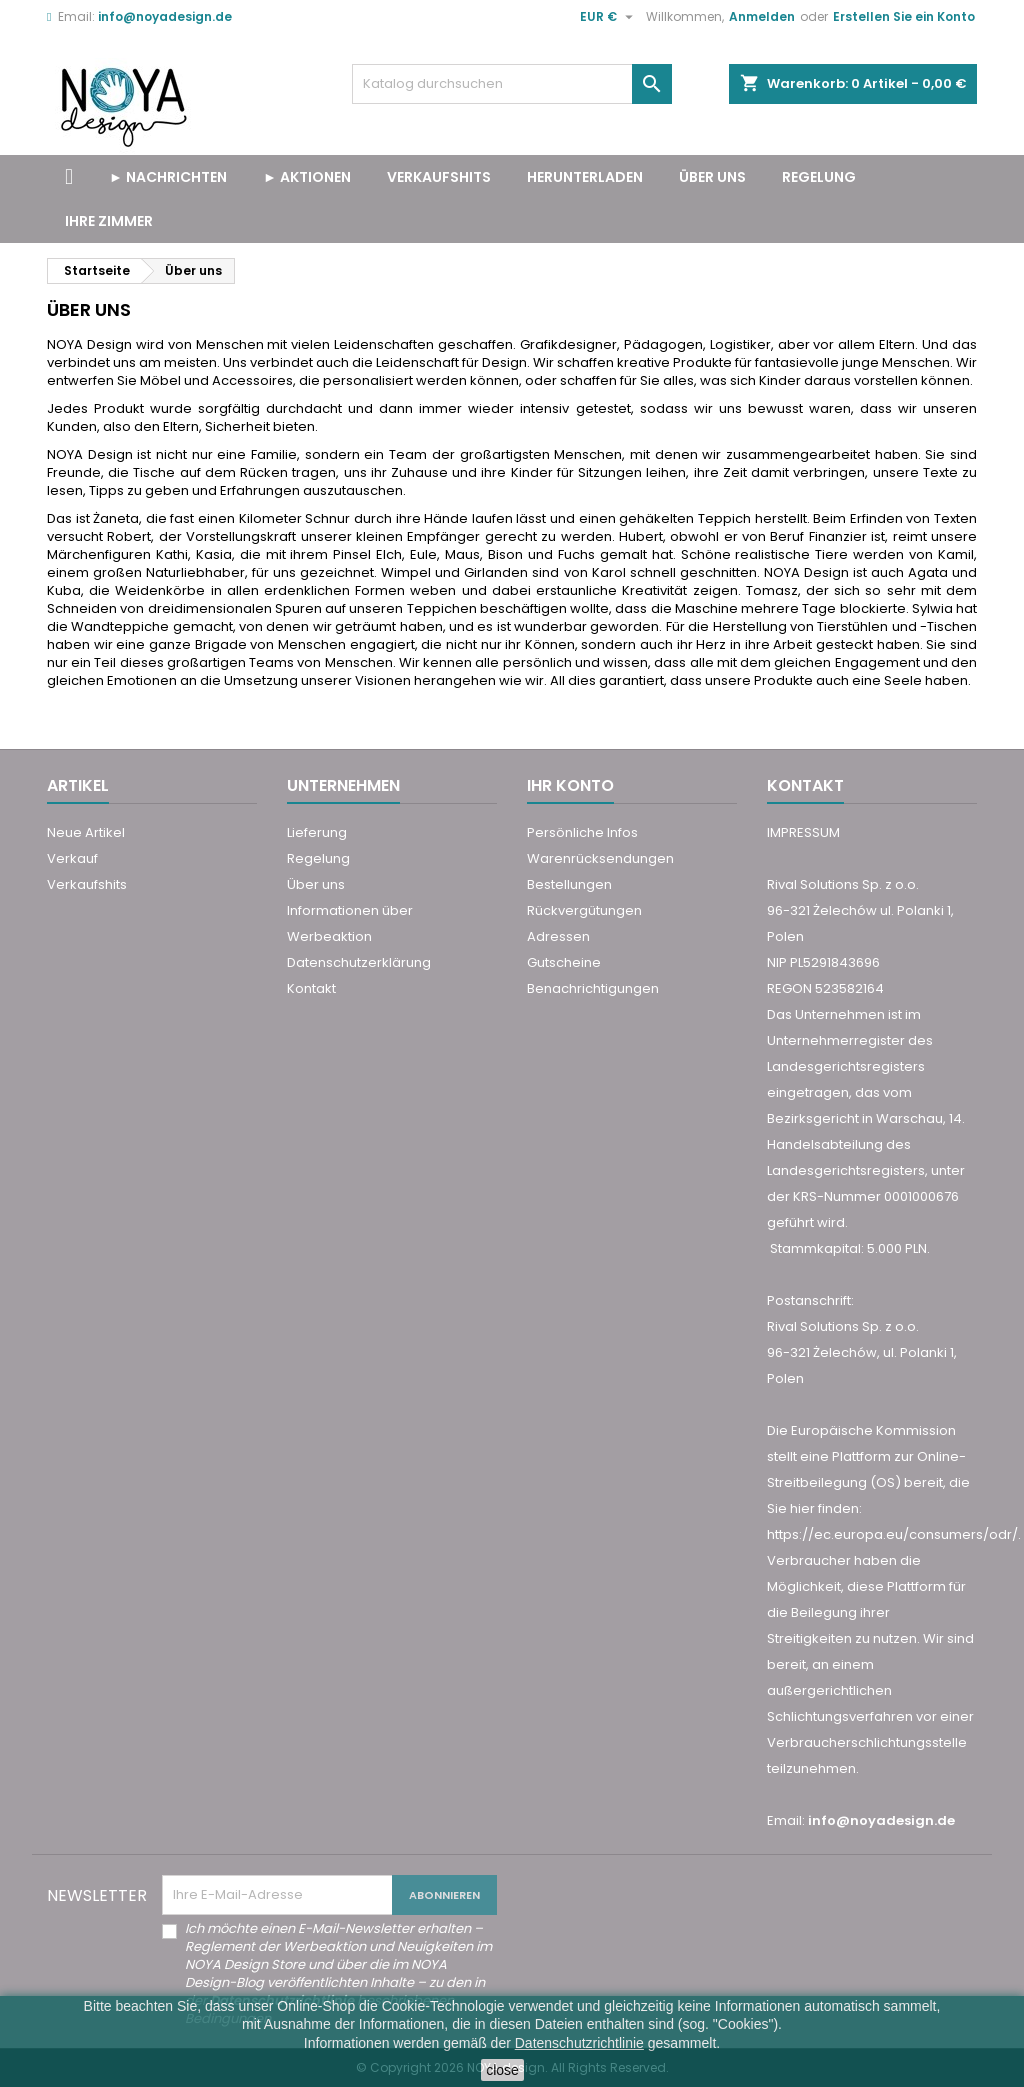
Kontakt (311, 988)
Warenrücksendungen (600, 858)
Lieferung (317, 832)
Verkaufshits (87, 884)
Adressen (558, 936)
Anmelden (762, 16)
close (502, 2070)
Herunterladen (585, 177)
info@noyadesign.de (165, 16)
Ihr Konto (570, 785)
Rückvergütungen (584, 910)
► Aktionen (307, 177)
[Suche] (512, 84)
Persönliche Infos (582, 832)
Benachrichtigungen (593, 988)
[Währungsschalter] (609, 17)
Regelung (819, 177)
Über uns (712, 177)
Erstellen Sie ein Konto (904, 16)
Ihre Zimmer (109, 221)
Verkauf (72, 858)
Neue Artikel (86, 832)
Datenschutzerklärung (359, 962)
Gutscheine (564, 962)
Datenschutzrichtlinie (579, 2043)
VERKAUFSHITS (439, 177)
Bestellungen (569, 884)
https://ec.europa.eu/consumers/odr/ (892, 1534)
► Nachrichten (168, 177)
